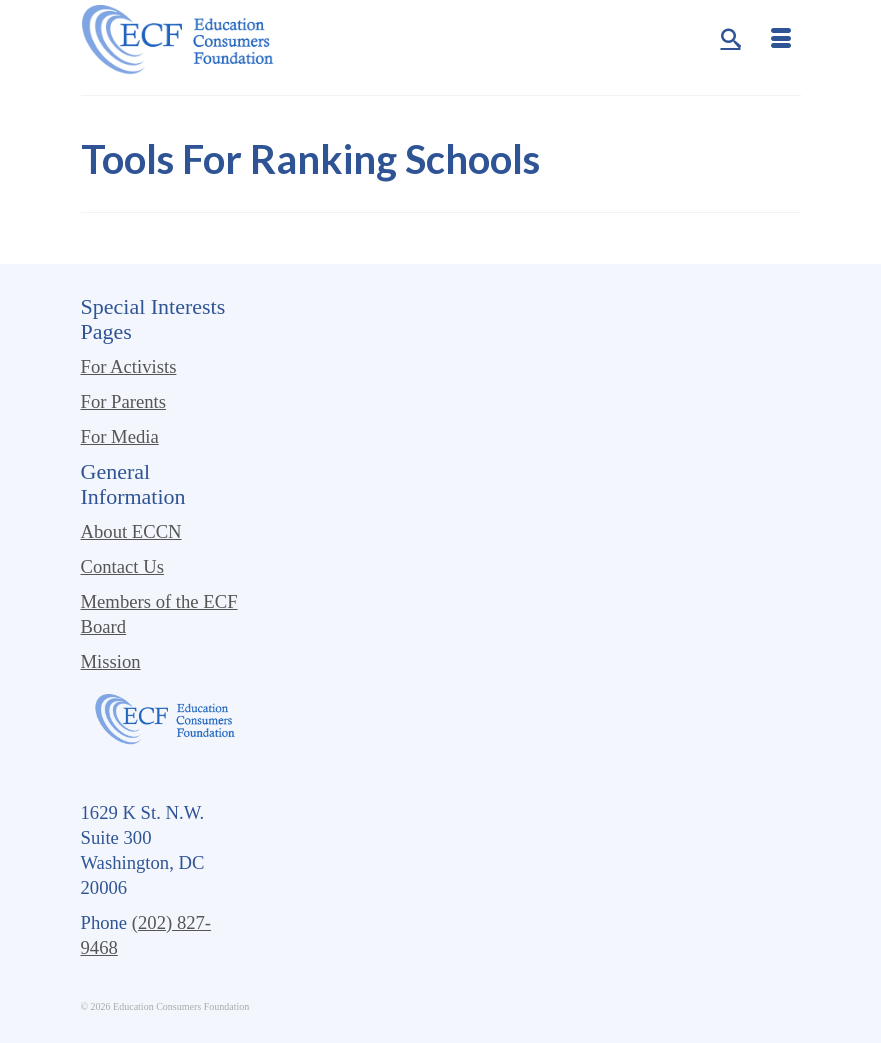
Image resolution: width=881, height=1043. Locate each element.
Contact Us (122, 566)
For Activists (129, 366)
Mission (111, 661)
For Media (120, 436)
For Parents (124, 401)
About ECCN (131, 531)
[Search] (731, 40)
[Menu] (781, 40)
